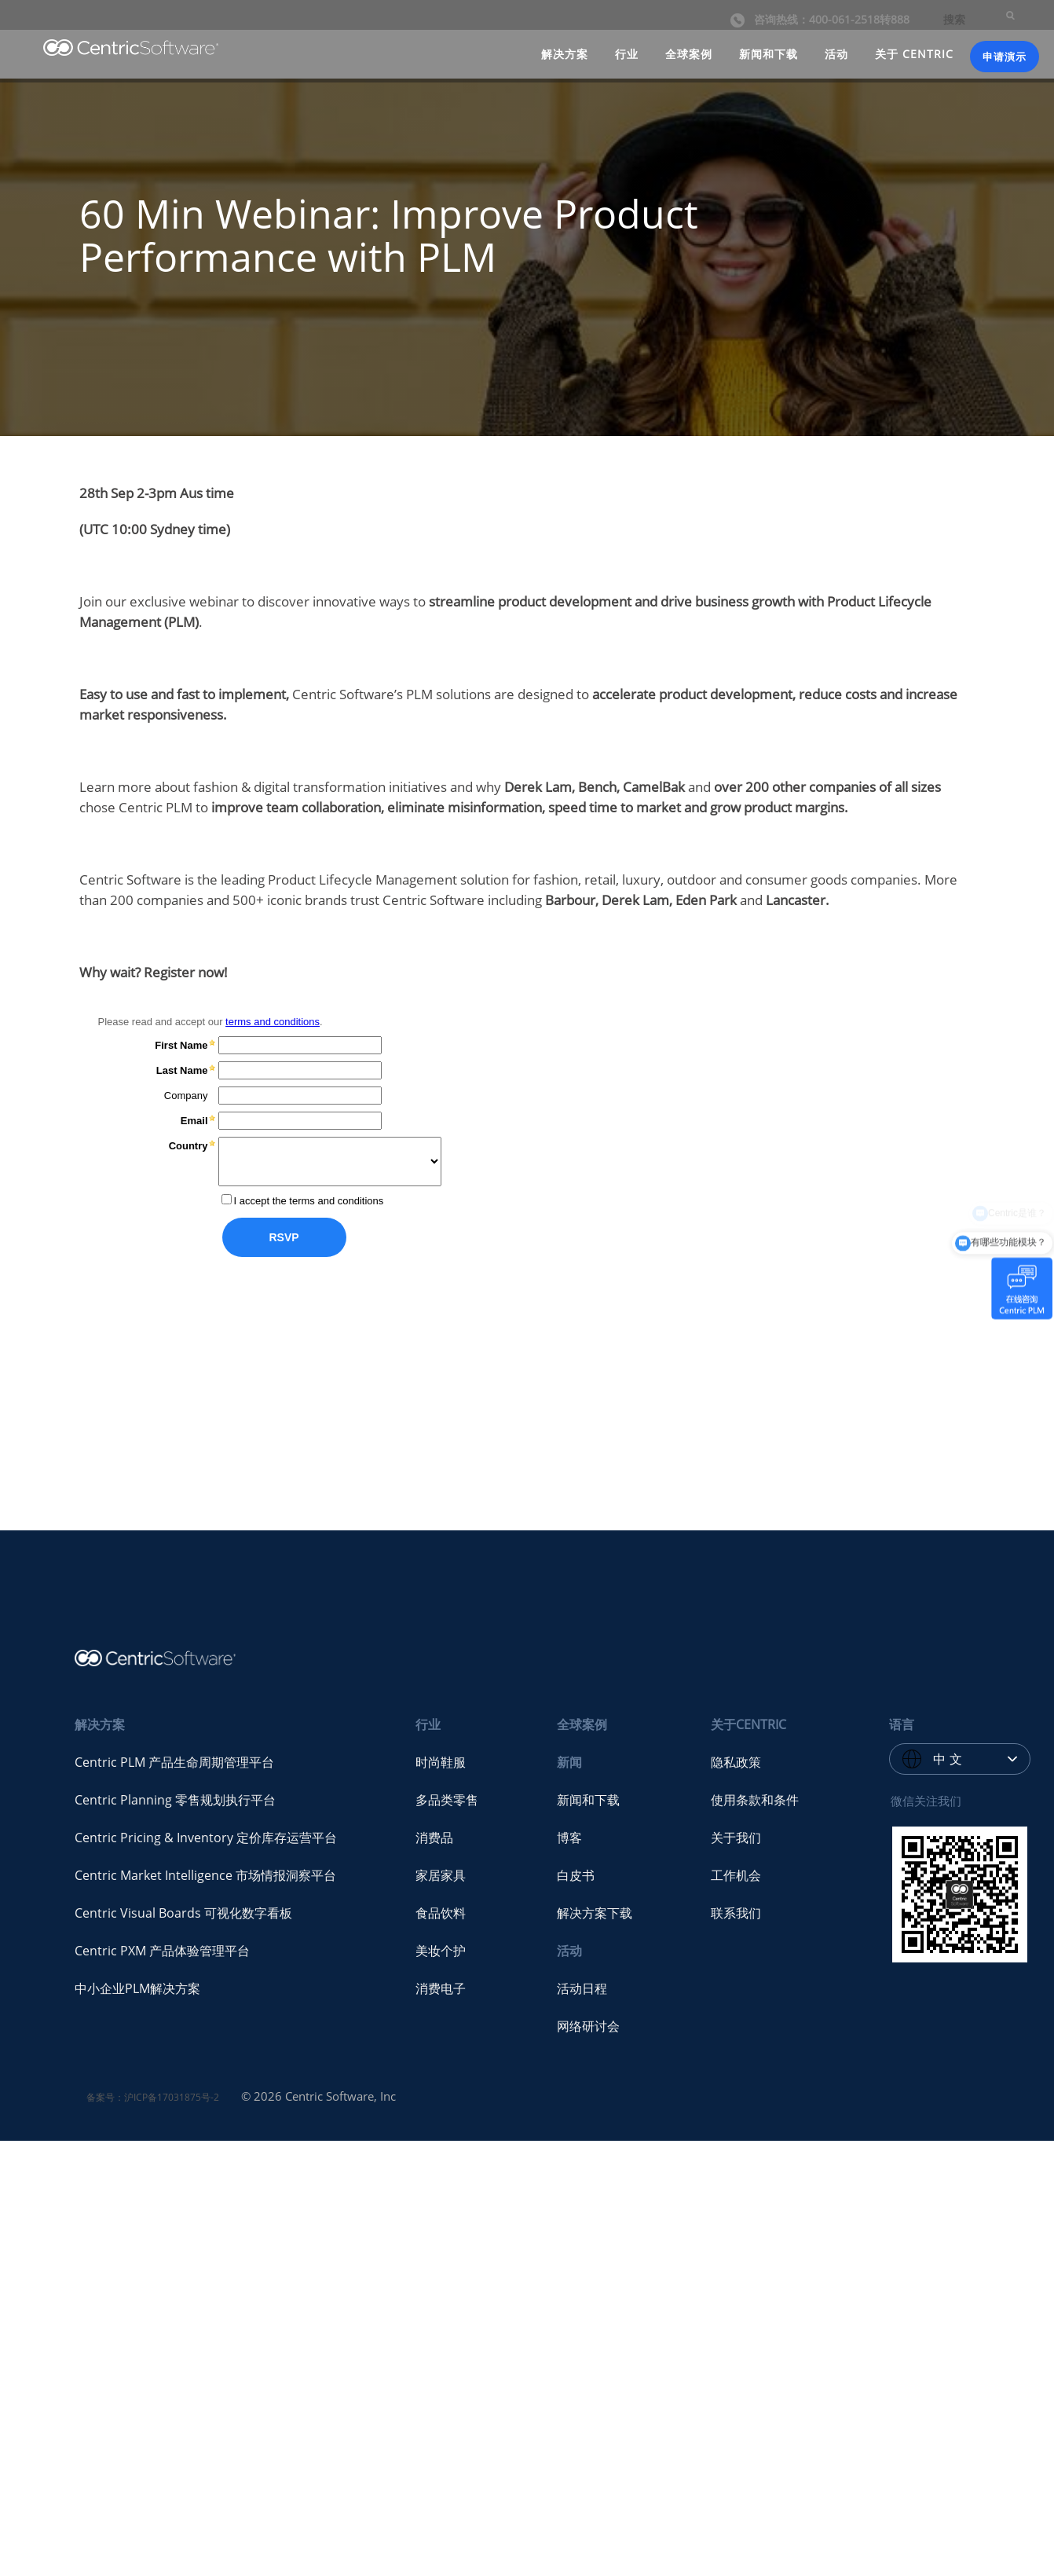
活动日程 (582, 1988)
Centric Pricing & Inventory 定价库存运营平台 (206, 1837)
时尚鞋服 (440, 1762)
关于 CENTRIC (914, 53)
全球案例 (688, 53)
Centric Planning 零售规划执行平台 (175, 1799)
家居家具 (440, 1875)
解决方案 (564, 53)
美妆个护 (440, 1950)
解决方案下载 (594, 1913)
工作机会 (736, 1875)
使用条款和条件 (755, 1799)
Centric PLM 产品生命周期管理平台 (174, 1762)
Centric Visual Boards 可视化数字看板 (183, 1913)
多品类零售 (446, 1799)
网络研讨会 (588, 2026)
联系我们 (736, 1913)
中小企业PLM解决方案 (137, 1988)
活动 (836, 53)
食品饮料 (440, 1913)
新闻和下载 (768, 53)
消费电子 (440, 1988)
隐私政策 (736, 1762)
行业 (627, 53)
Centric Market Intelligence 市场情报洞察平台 (205, 1875)
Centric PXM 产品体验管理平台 (162, 1950)
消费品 (434, 1837)
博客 (569, 1837)
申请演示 (1005, 56)
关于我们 (736, 1837)
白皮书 (576, 1875)
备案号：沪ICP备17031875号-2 (152, 2097)
